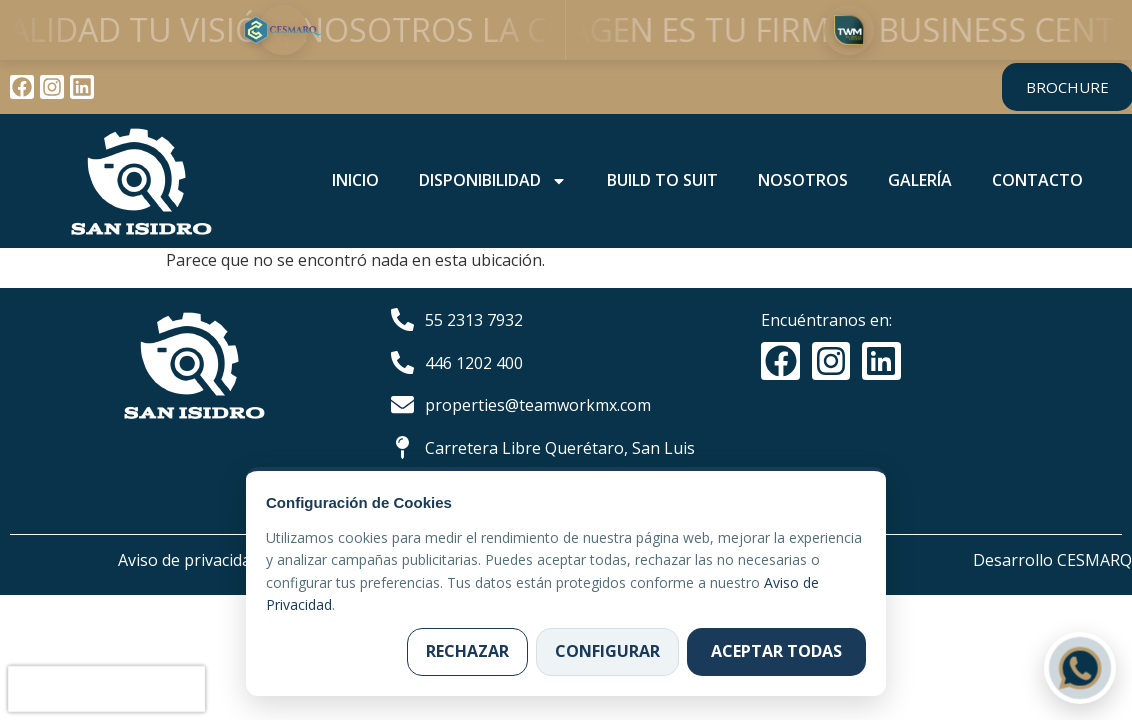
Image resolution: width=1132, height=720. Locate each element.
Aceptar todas (776, 651)
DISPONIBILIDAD (493, 181)
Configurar (607, 651)
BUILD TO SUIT (662, 180)
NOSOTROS (803, 180)
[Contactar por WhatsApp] (1080, 668)
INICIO (355, 180)
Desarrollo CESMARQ (1052, 560)
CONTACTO (1037, 180)
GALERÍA (920, 180)
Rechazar (467, 651)
